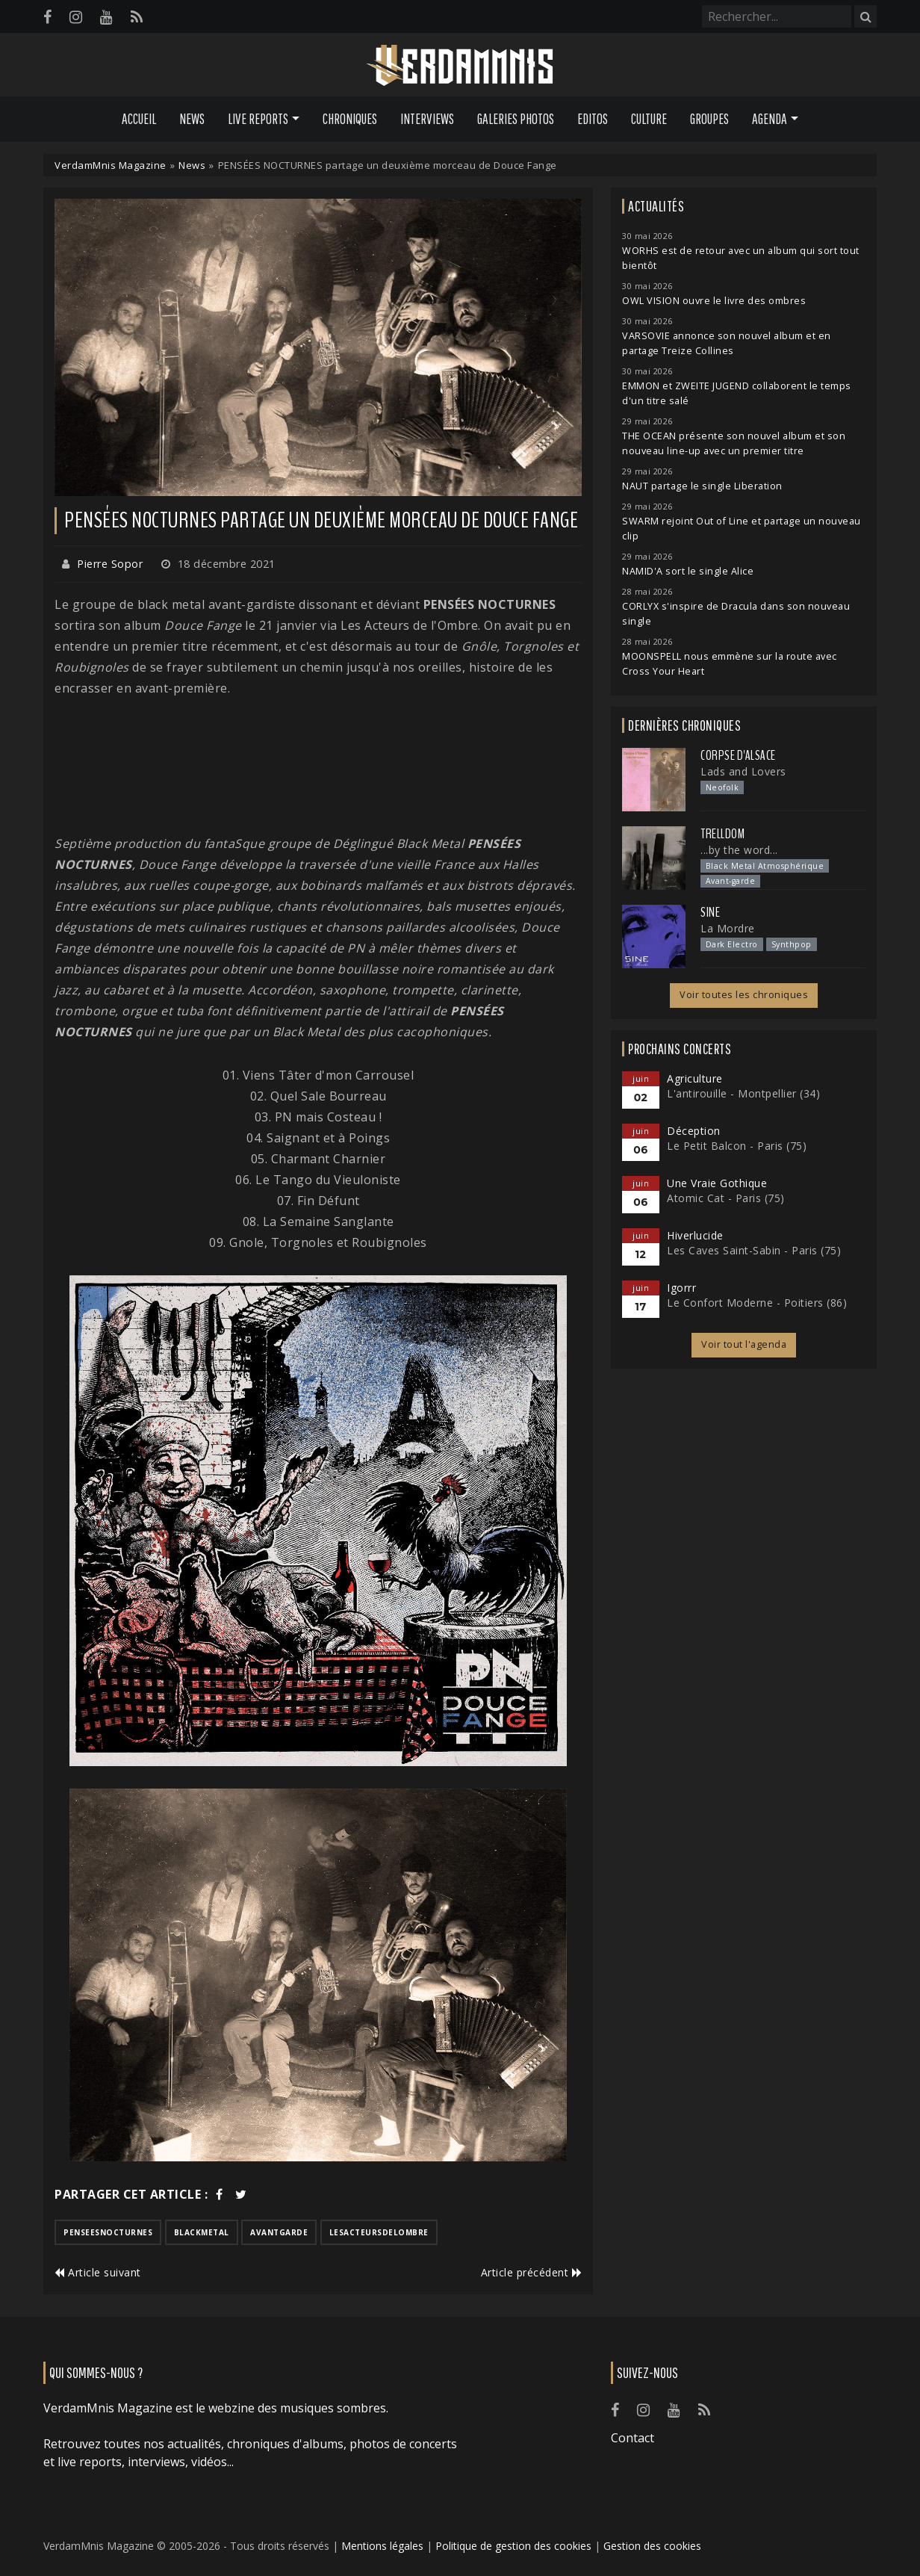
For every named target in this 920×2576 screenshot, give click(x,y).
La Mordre (727, 928)
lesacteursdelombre (379, 2232)
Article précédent (531, 2272)
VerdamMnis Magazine (111, 165)
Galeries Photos (515, 119)
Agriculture (695, 1078)
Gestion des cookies (652, 2546)
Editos (592, 119)
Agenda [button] (769, 119)
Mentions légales (382, 2546)
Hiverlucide (695, 1235)
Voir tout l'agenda (743, 1344)
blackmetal (201, 2232)
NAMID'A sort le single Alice (687, 571)
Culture (649, 119)
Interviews (427, 119)
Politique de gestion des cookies (513, 2546)
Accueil (139, 119)
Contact (632, 2438)
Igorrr (681, 1288)
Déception (694, 1131)
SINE (710, 912)
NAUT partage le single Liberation (702, 486)
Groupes (709, 119)
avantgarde (279, 2232)
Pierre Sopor (110, 564)
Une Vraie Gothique (717, 1183)
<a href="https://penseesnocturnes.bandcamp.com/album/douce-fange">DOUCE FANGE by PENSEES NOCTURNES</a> (318, 766)
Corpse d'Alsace (738, 755)
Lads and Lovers (743, 771)
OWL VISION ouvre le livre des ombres (714, 300)
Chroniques (350, 119)
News (192, 119)
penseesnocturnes (107, 2232)
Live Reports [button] (258, 119)
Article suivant (98, 2272)
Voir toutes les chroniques (744, 994)
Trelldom (722, 834)
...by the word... (739, 850)
